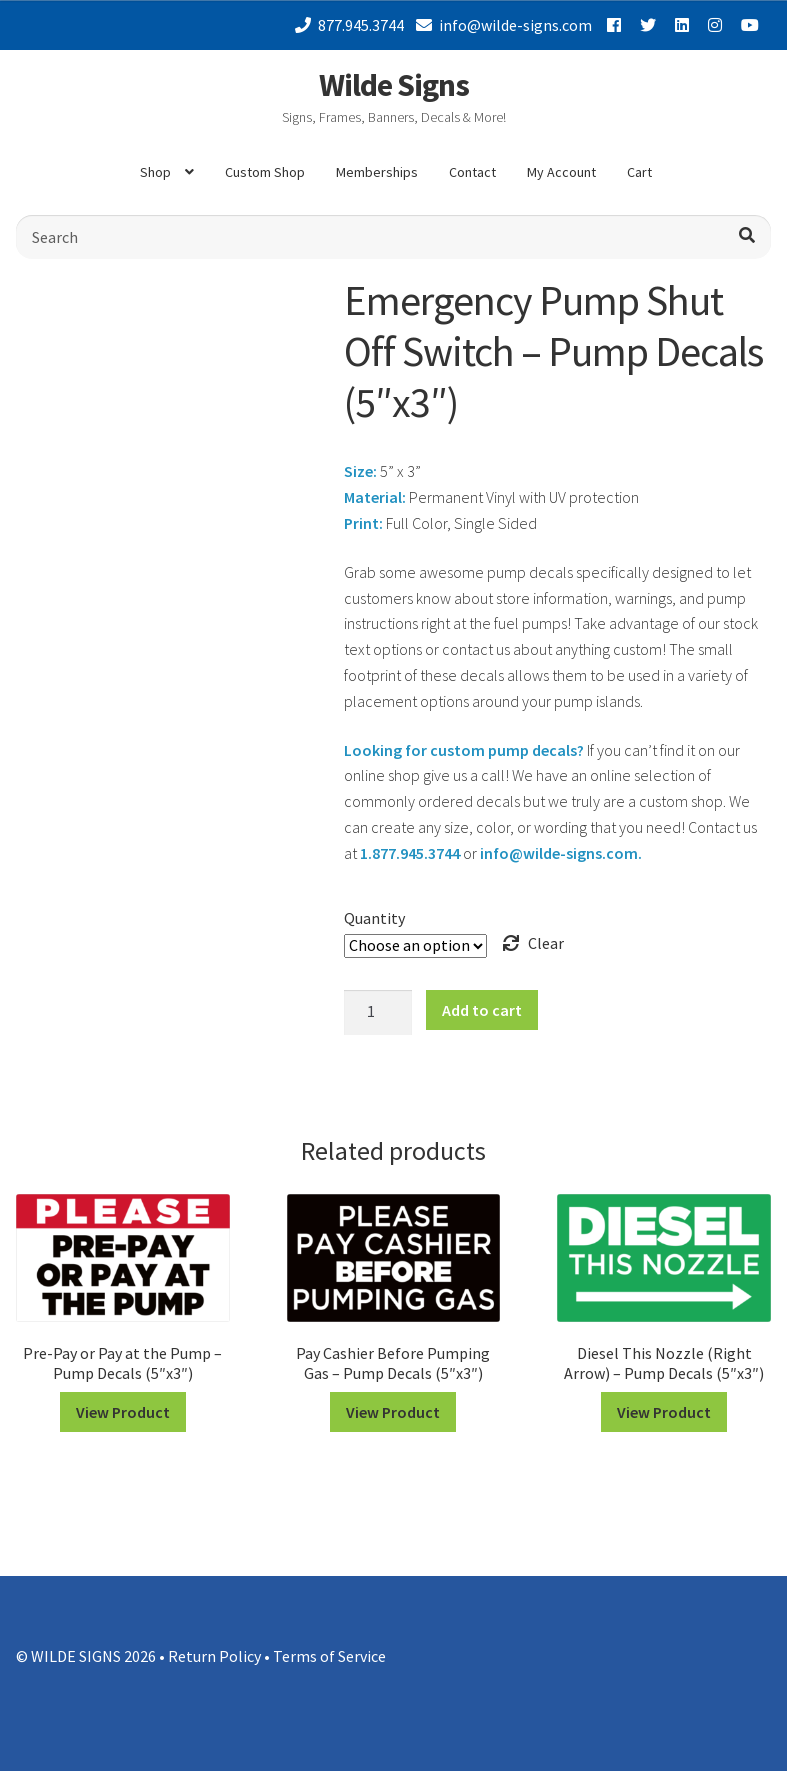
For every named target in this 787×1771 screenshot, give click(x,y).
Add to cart (482, 1010)
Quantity (374, 918)
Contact (472, 172)
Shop (155, 172)
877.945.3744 (346, 25)
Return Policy (214, 1656)
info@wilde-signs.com (500, 25)
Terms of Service (329, 1656)
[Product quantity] (378, 1013)
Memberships (377, 172)
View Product (123, 1412)
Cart (639, 172)
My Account (561, 172)
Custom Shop (265, 172)
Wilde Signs (394, 85)
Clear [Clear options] (546, 943)
